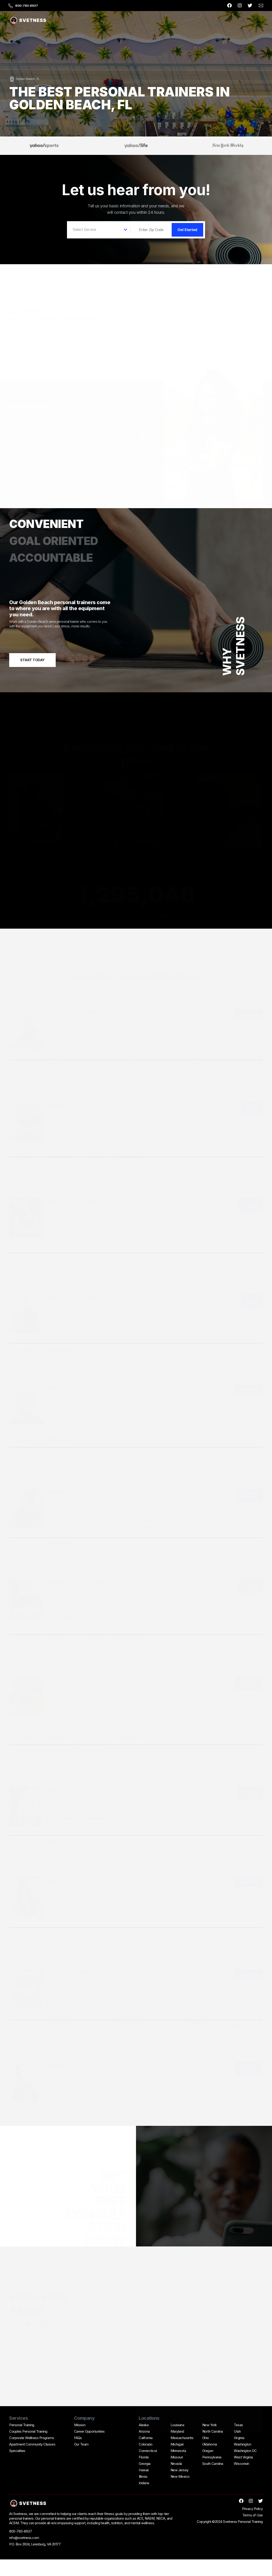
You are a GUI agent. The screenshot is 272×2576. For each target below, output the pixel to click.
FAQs (78, 2438)
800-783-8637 (26, 5)
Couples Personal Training (28, 2431)
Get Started (187, 229)
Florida (144, 2457)
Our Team (81, 2444)
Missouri (177, 2457)
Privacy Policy (252, 2508)
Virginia (239, 2438)
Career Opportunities (89, 2431)
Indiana (144, 2483)
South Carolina (212, 2463)
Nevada (176, 2463)
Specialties (17, 2451)
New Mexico (180, 2476)
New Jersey (179, 2470)
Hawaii (143, 2470)
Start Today (32, 660)
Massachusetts (182, 2438)
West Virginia (243, 2457)
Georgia (144, 2463)
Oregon (207, 2451)
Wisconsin (241, 2463)
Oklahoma (209, 2444)
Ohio (205, 2438)
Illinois (143, 2476)
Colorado (145, 2444)
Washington (242, 2444)
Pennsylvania (211, 2457)
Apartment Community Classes (32, 2444)
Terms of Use (252, 2515)
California (145, 2438)
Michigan (177, 2444)
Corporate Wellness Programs (31, 2438)
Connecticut (148, 2451)
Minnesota (178, 2451)
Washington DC (245, 2451)
